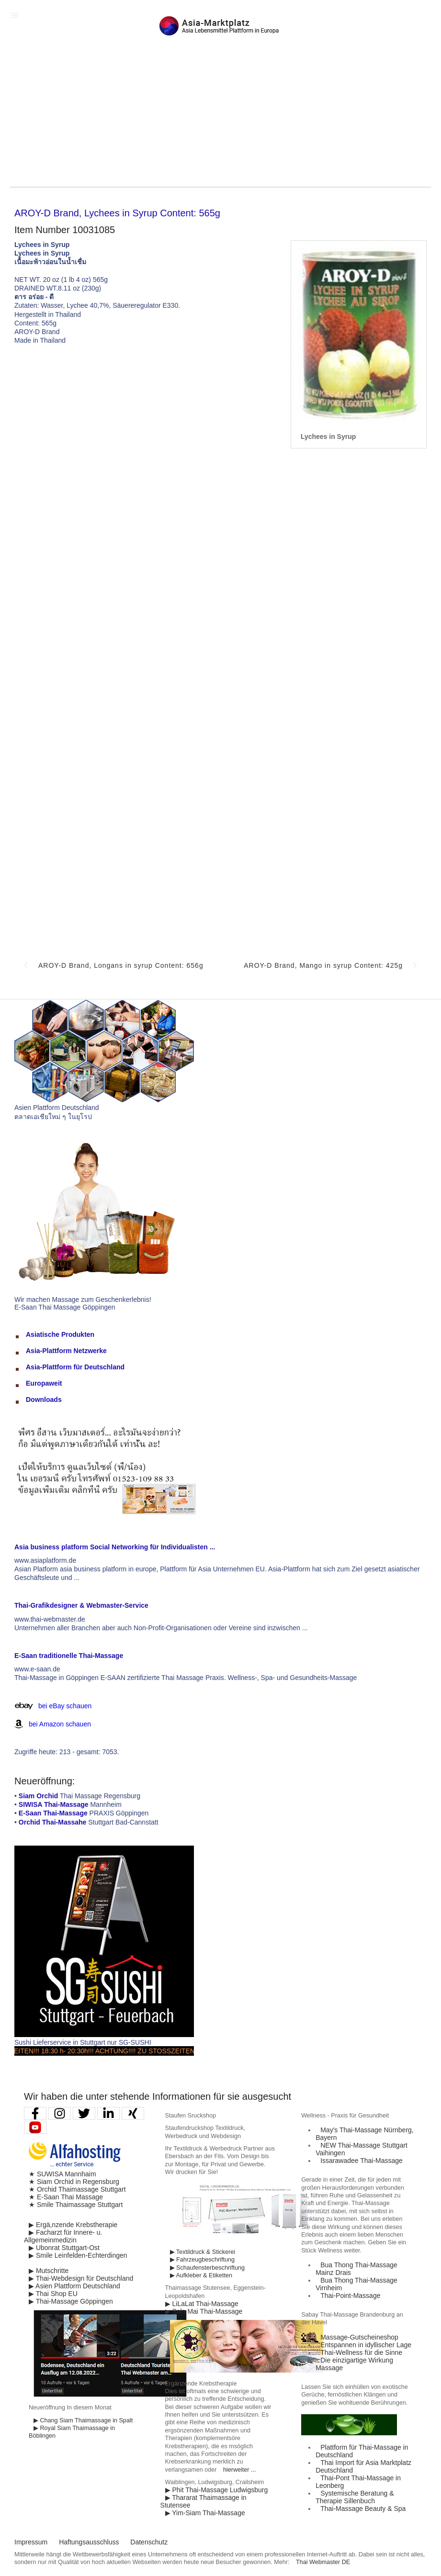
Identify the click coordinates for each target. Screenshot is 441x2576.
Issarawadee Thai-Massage (361, 2160)
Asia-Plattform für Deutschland (75, 1367)
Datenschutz (149, 2542)
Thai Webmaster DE (323, 2562)
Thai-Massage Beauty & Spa (363, 2508)
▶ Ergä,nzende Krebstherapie (73, 2225)
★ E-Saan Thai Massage (66, 2197)
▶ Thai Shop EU (53, 2293)
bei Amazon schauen (60, 1724)
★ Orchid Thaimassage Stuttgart (77, 2189)
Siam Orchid (38, 1796)
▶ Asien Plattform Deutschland (74, 2286)
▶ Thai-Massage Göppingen (71, 2301)
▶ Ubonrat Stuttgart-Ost (64, 2247)
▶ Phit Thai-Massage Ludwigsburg (216, 2490)
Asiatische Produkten (60, 1334)
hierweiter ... (239, 2469)
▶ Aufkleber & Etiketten (201, 2275)
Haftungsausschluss (89, 2542)
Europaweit (44, 1383)
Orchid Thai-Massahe (53, 1822)
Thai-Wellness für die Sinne (361, 2352)
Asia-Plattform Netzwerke (66, 1351)
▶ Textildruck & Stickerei (202, 2252)
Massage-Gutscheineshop (359, 2337)
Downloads (44, 1399)
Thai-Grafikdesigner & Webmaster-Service (81, 1605)
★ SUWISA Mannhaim (62, 2174)
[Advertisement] (220, 115)
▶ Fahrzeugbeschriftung (202, 2259)
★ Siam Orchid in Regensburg (74, 2181)
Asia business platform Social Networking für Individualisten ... (114, 1547)
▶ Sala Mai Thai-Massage (204, 2311)
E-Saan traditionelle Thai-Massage (68, 1655)
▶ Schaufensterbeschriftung (207, 2267)
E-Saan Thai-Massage (53, 1813)
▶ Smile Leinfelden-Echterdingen (78, 2255)
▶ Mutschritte (48, 2270)
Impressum (30, 2542)
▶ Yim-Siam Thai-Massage (205, 2513)
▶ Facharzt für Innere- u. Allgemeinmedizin (63, 2236)
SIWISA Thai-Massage (54, 1804)
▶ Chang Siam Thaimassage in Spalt (83, 2420)
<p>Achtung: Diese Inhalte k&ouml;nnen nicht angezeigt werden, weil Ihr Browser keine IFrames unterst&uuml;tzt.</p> (220, 703)
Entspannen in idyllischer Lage (365, 2345)
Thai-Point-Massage (350, 2295)
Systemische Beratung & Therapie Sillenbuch (355, 2497)
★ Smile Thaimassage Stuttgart (76, 2204)
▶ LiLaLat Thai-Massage (201, 2303)
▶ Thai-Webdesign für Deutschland (81, 2278)
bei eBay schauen (64, 1706)
